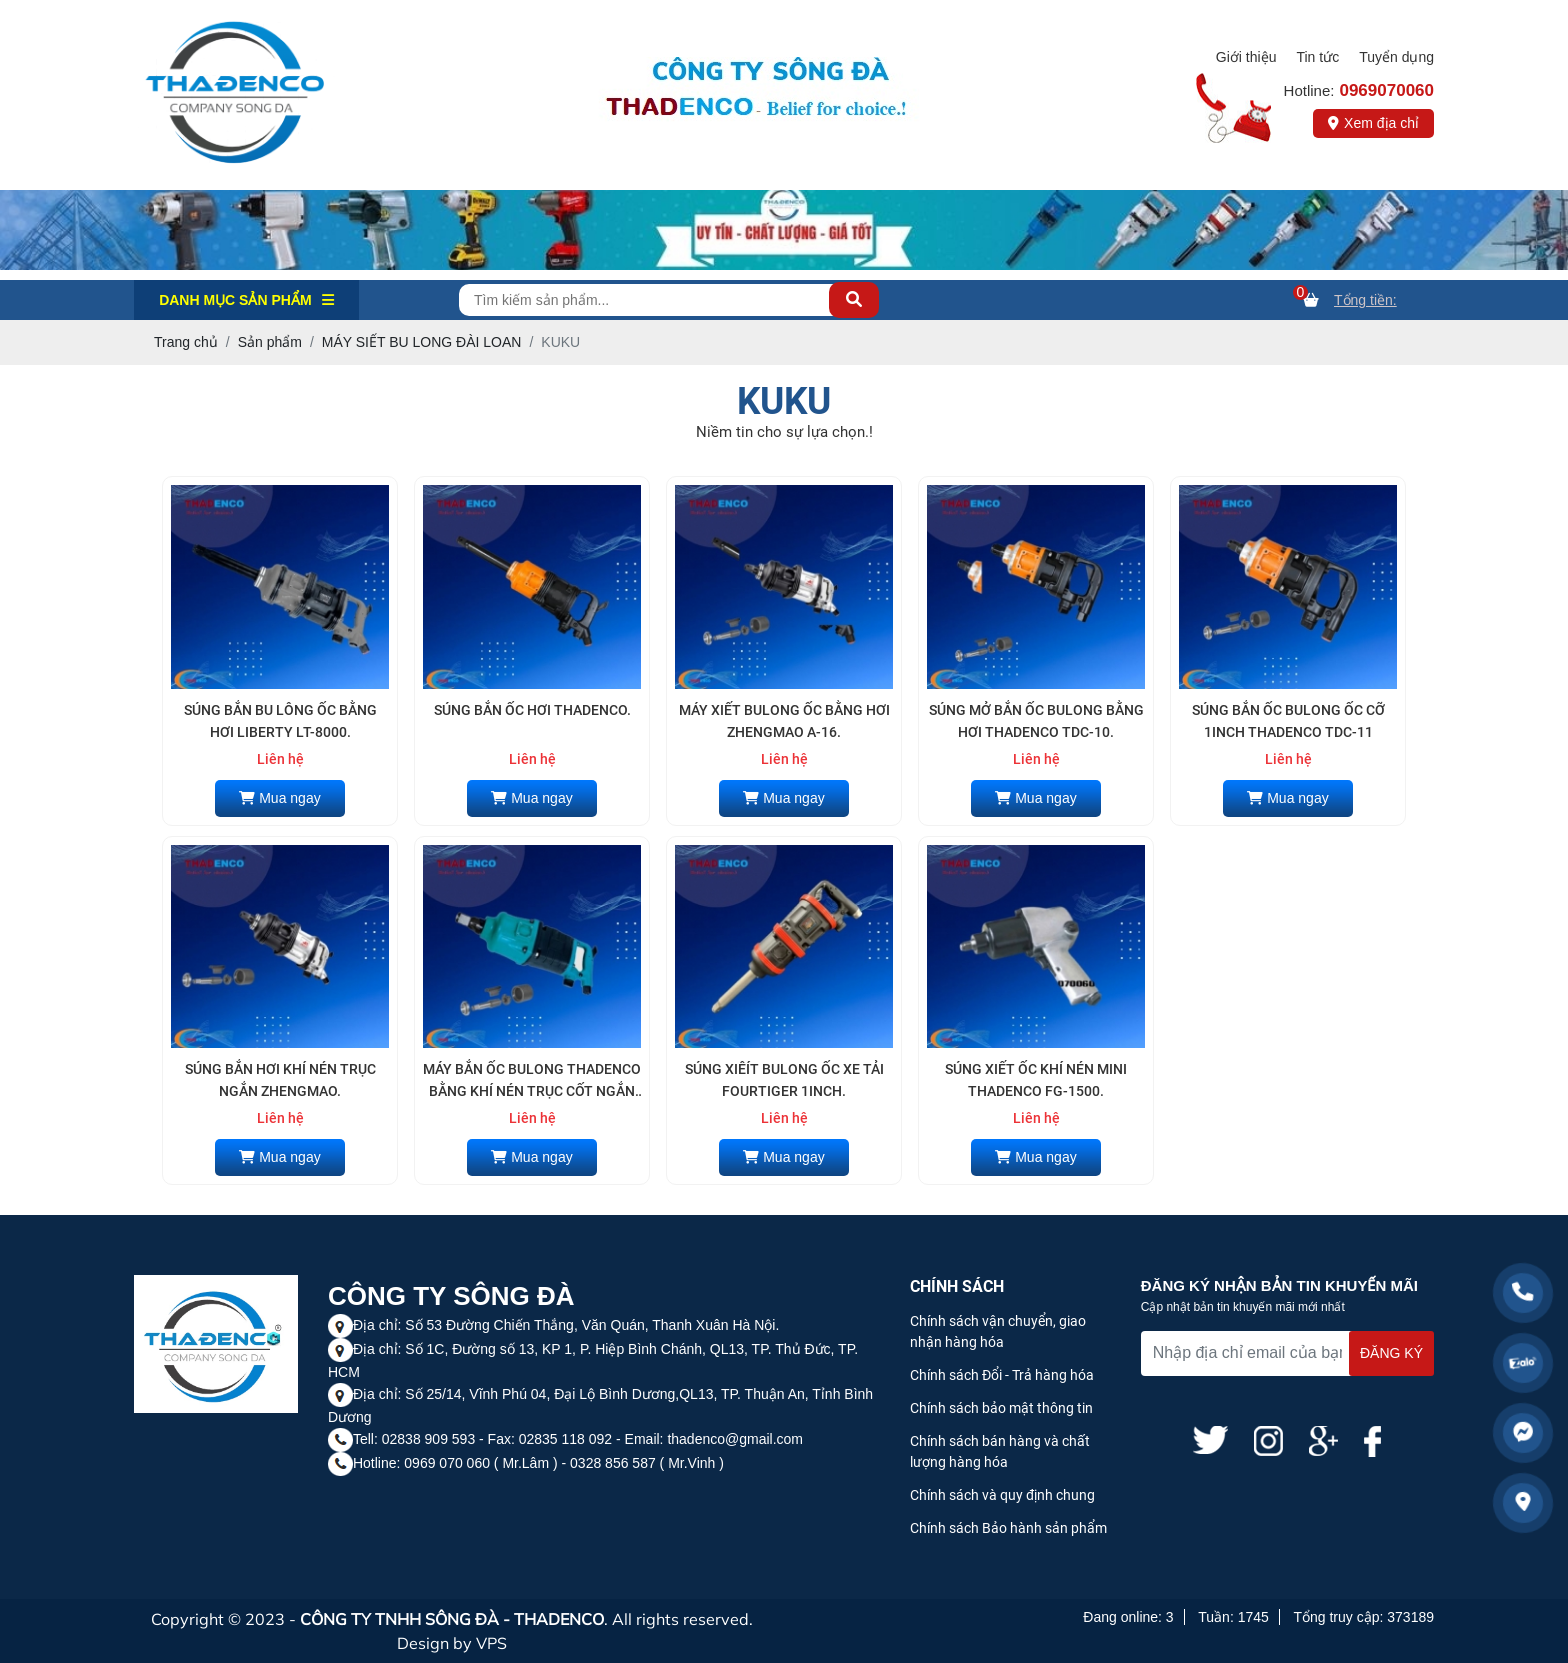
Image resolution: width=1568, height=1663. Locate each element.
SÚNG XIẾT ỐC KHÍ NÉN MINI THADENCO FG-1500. (1036, 1080)
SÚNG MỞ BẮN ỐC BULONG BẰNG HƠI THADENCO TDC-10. (1036, 721)
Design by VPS (452, 1643)
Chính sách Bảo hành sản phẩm (1008, 1528)
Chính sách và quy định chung (1002, 1495)
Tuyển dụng (1396, 57)
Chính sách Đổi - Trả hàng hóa (1002, 1375)
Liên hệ (280, 759)
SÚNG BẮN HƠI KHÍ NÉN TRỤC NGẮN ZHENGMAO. (280, 1080)
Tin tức (1317, 57)
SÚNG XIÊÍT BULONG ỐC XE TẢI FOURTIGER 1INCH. (784, 1080)
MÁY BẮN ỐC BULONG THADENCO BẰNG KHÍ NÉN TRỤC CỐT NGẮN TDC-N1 (532, 1082)
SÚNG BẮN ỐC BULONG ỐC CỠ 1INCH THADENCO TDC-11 (1288, 721)
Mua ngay (279, 798)
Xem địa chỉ (1373, 123)
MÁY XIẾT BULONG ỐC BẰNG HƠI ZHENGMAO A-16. (784, 721)
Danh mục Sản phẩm (246, 300)
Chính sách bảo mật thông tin (1001, 1408)
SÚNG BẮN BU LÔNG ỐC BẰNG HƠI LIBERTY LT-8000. (280, 721)
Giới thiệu (1246, 57)
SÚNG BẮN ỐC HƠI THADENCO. (532, 710)
